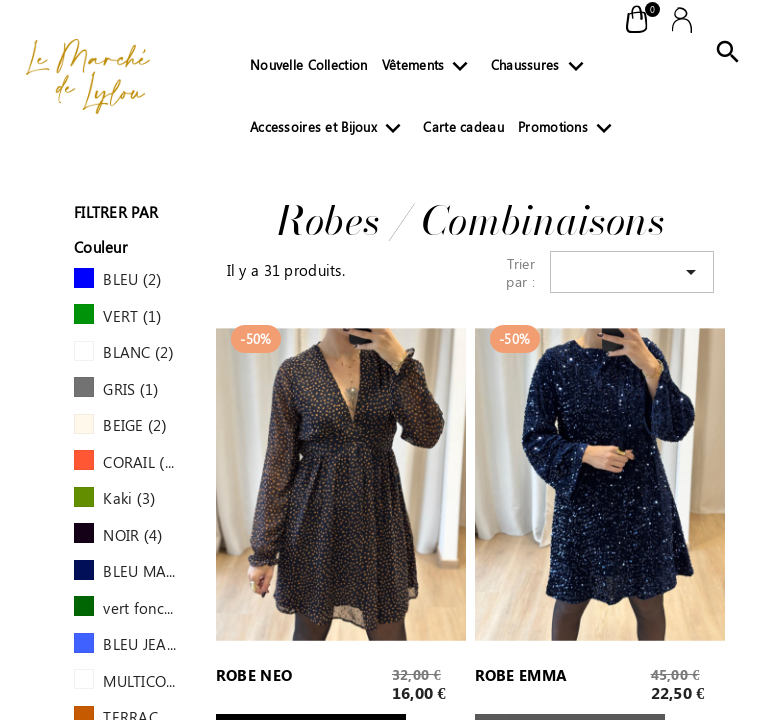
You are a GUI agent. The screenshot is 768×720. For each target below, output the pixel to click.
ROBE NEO (254, 676)
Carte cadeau (463, 126)
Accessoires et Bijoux (329, 131)
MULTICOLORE (139, 681)
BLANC (138, 352)
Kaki (129, 498)
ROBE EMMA (521, 676)
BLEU (132, 279)
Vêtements (429, 69)
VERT (132, 316)
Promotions (569, 131)
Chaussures (541, 69)
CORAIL (139, 462)
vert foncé (139, 608)
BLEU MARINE (139, 571)
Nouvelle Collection (308, 64)
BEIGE (135, 425)
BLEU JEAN (139, 644)
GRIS (130, 389)
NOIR (132, 535)
